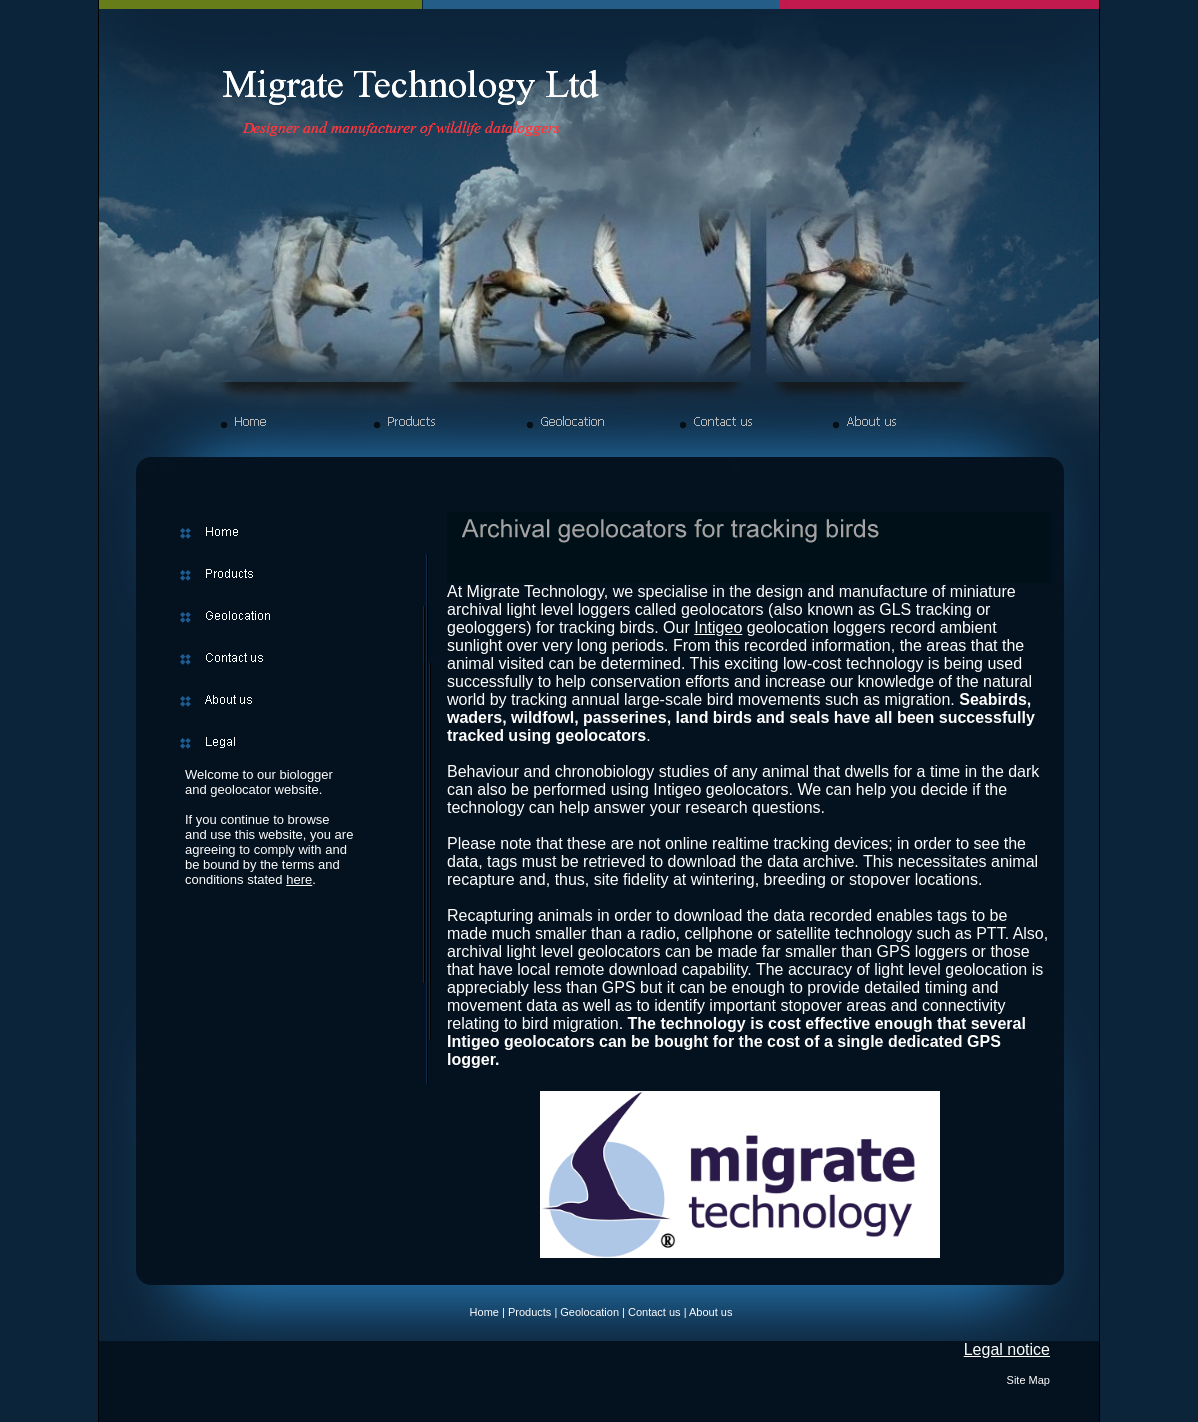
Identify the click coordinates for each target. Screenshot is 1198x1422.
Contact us (654, 1312)
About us (710, 1312)
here (299, 879)
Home (484, 1312)
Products (529, 1312)
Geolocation (589, 1312)
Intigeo (718, 627)
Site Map (1028, 1380)
